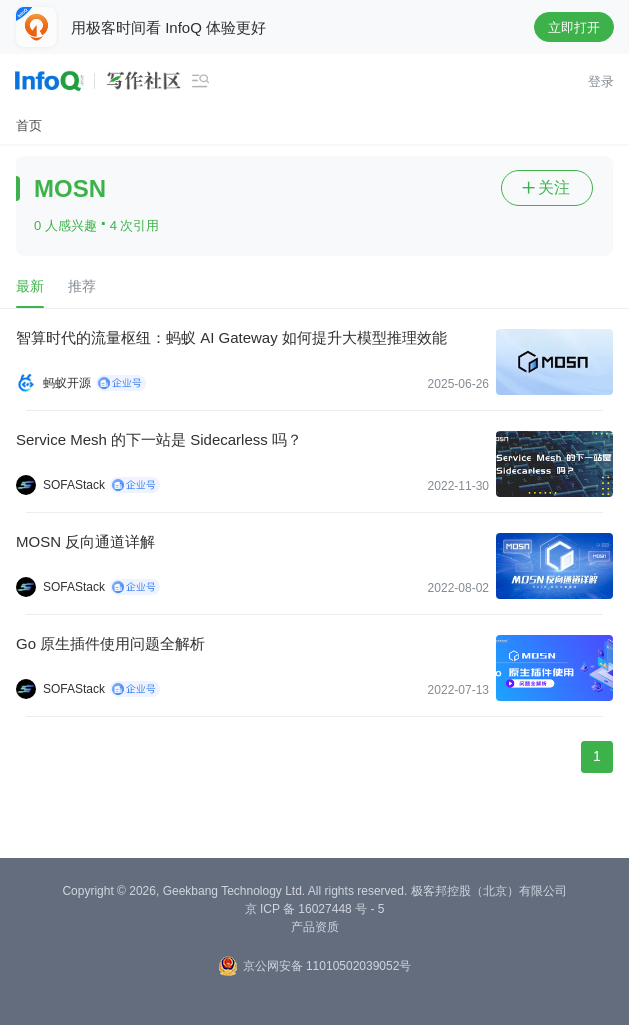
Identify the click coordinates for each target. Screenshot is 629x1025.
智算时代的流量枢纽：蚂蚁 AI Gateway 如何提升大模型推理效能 (231, 337)
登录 (601, 81)
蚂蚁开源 (67, 383)
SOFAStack (74, 485)
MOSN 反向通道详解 (85, 541)
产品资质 (315, 927)
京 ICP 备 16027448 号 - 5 (315, 909)
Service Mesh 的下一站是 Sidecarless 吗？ (159, 439)
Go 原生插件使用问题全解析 (110, 643)
